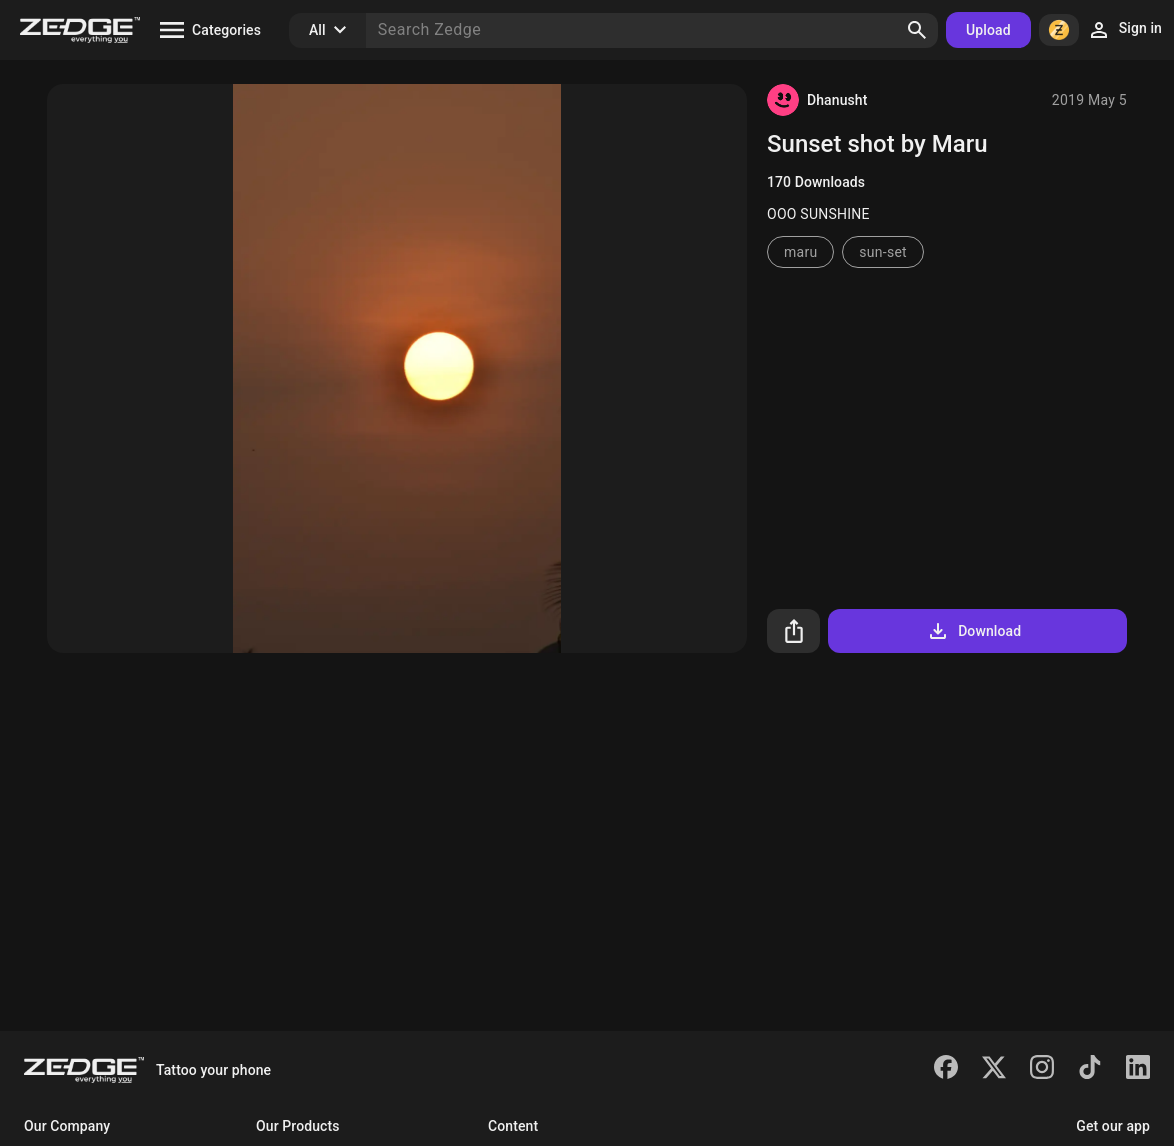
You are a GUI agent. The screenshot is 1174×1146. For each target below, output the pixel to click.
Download (973, 631)
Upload (988, 30)
